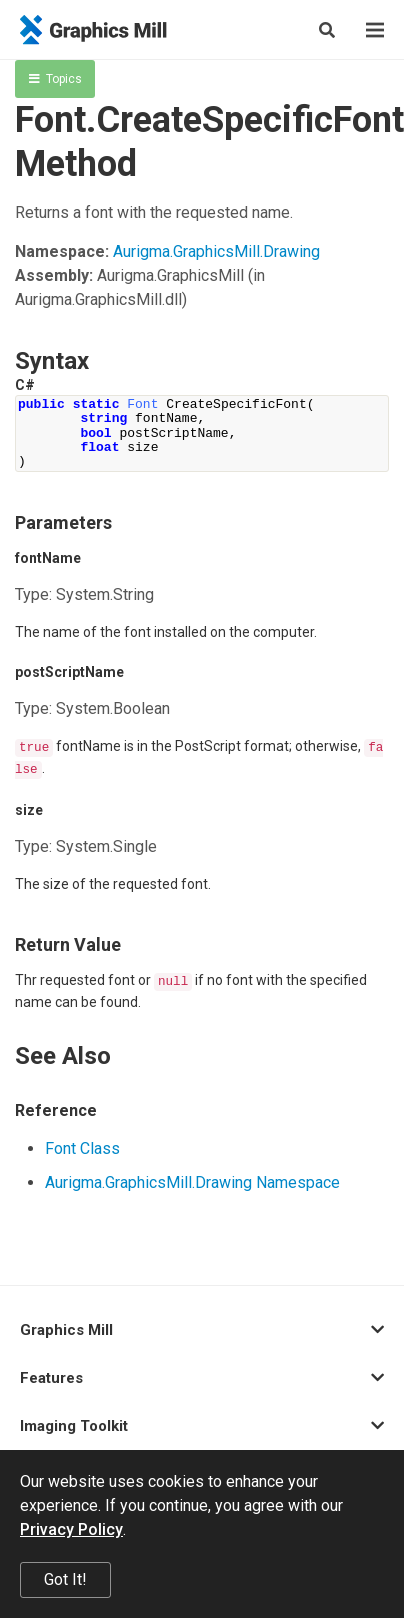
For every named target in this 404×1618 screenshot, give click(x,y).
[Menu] (375, 30)
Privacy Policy (71, 1529)
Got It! (65, 1579)
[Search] (327, 30)
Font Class (82, 1148)
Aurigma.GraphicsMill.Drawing (216, 251)
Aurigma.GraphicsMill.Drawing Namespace (192, 1182)
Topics (55, 79)
